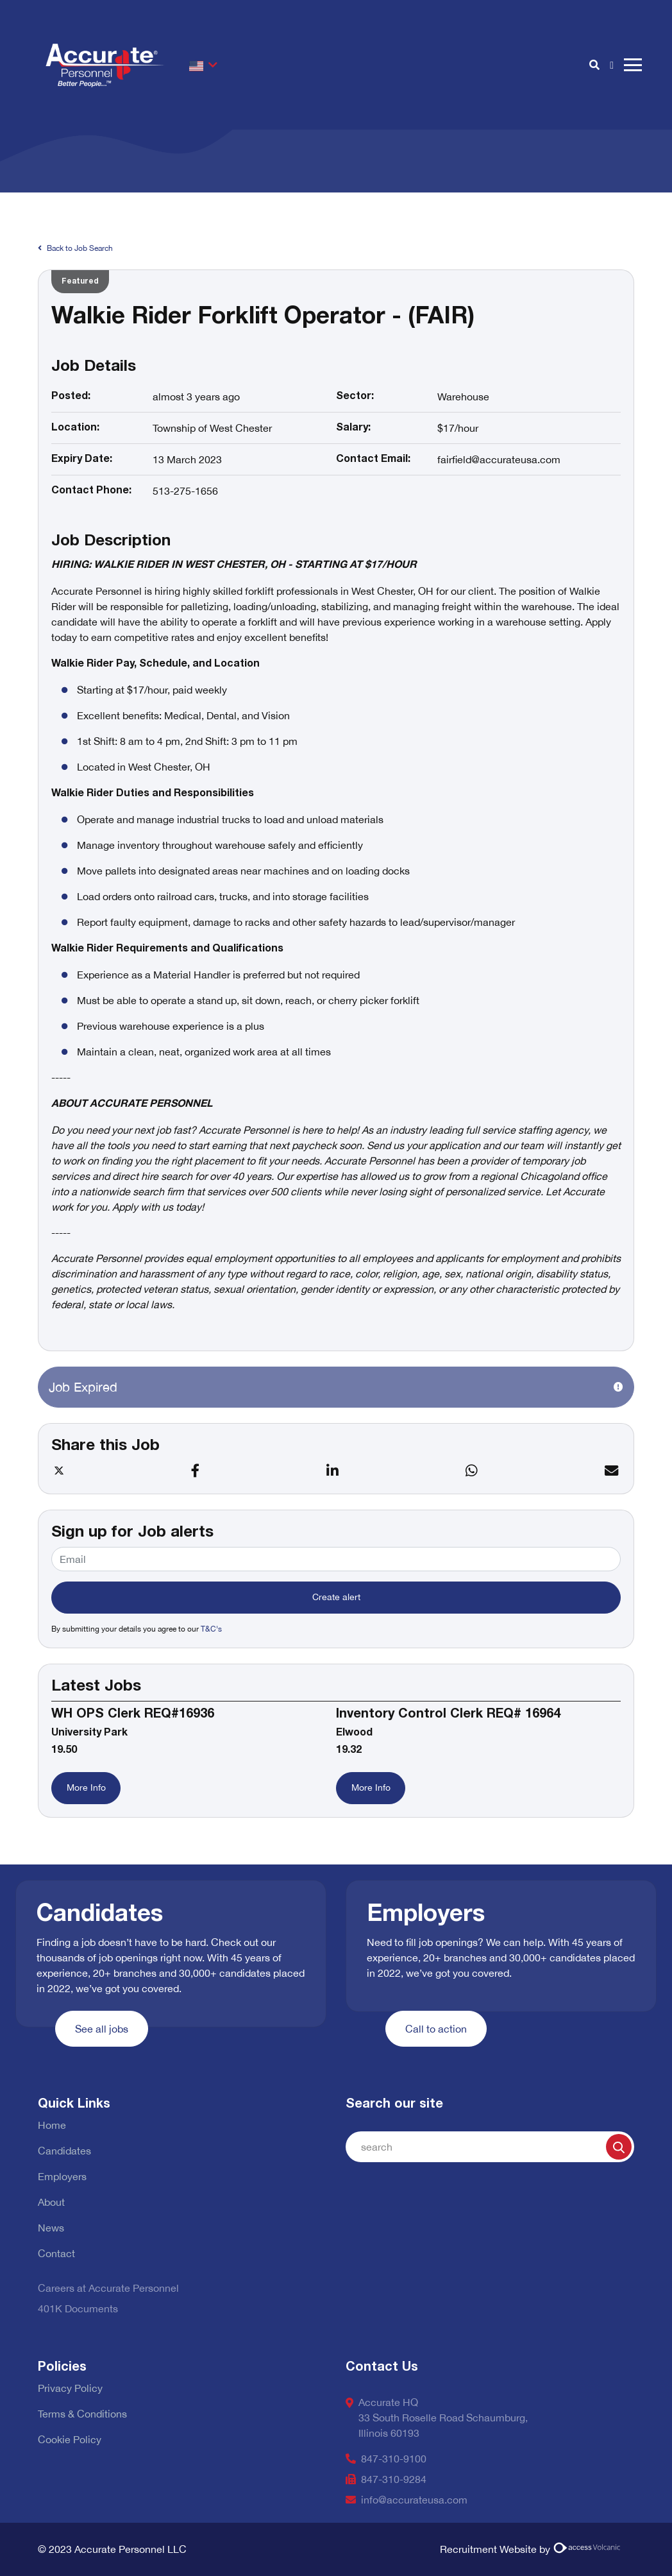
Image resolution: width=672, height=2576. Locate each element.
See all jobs (101, 2028)
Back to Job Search (75, 248)
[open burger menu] (633, 64)
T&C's (211, 1629)
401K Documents (78, 2308)
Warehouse (463, 396)
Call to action (436, 2028)
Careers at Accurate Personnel (108, 2288)
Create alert (336, 1597)
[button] (203, 65)
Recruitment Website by (532, 2549)
